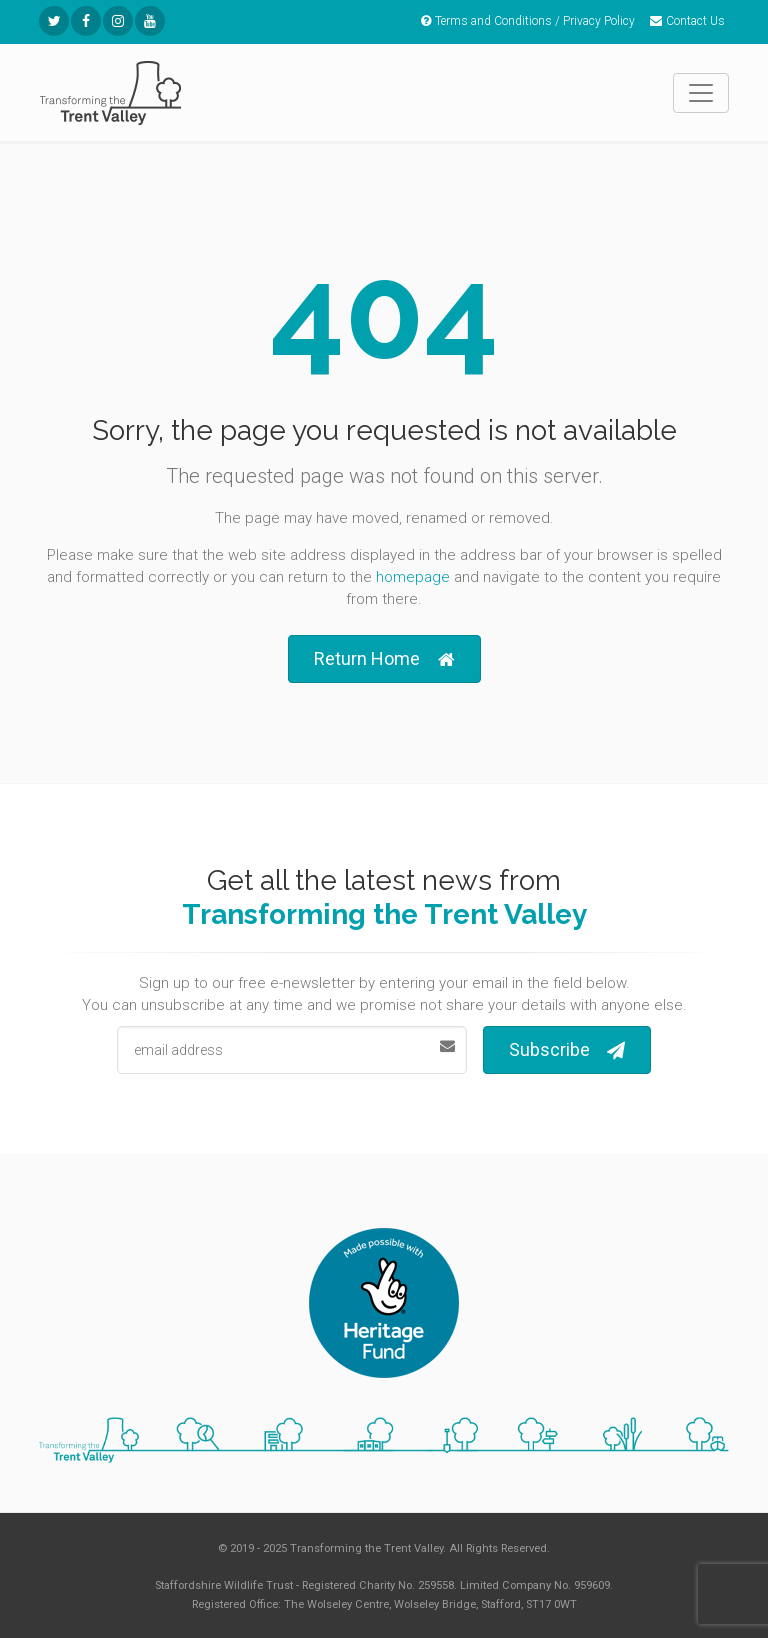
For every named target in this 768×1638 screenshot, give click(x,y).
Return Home (384, 659)
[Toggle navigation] (701, 93)
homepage (413, 577)
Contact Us (687, 21)
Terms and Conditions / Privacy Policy (528, 21)
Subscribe (567, 1050)
